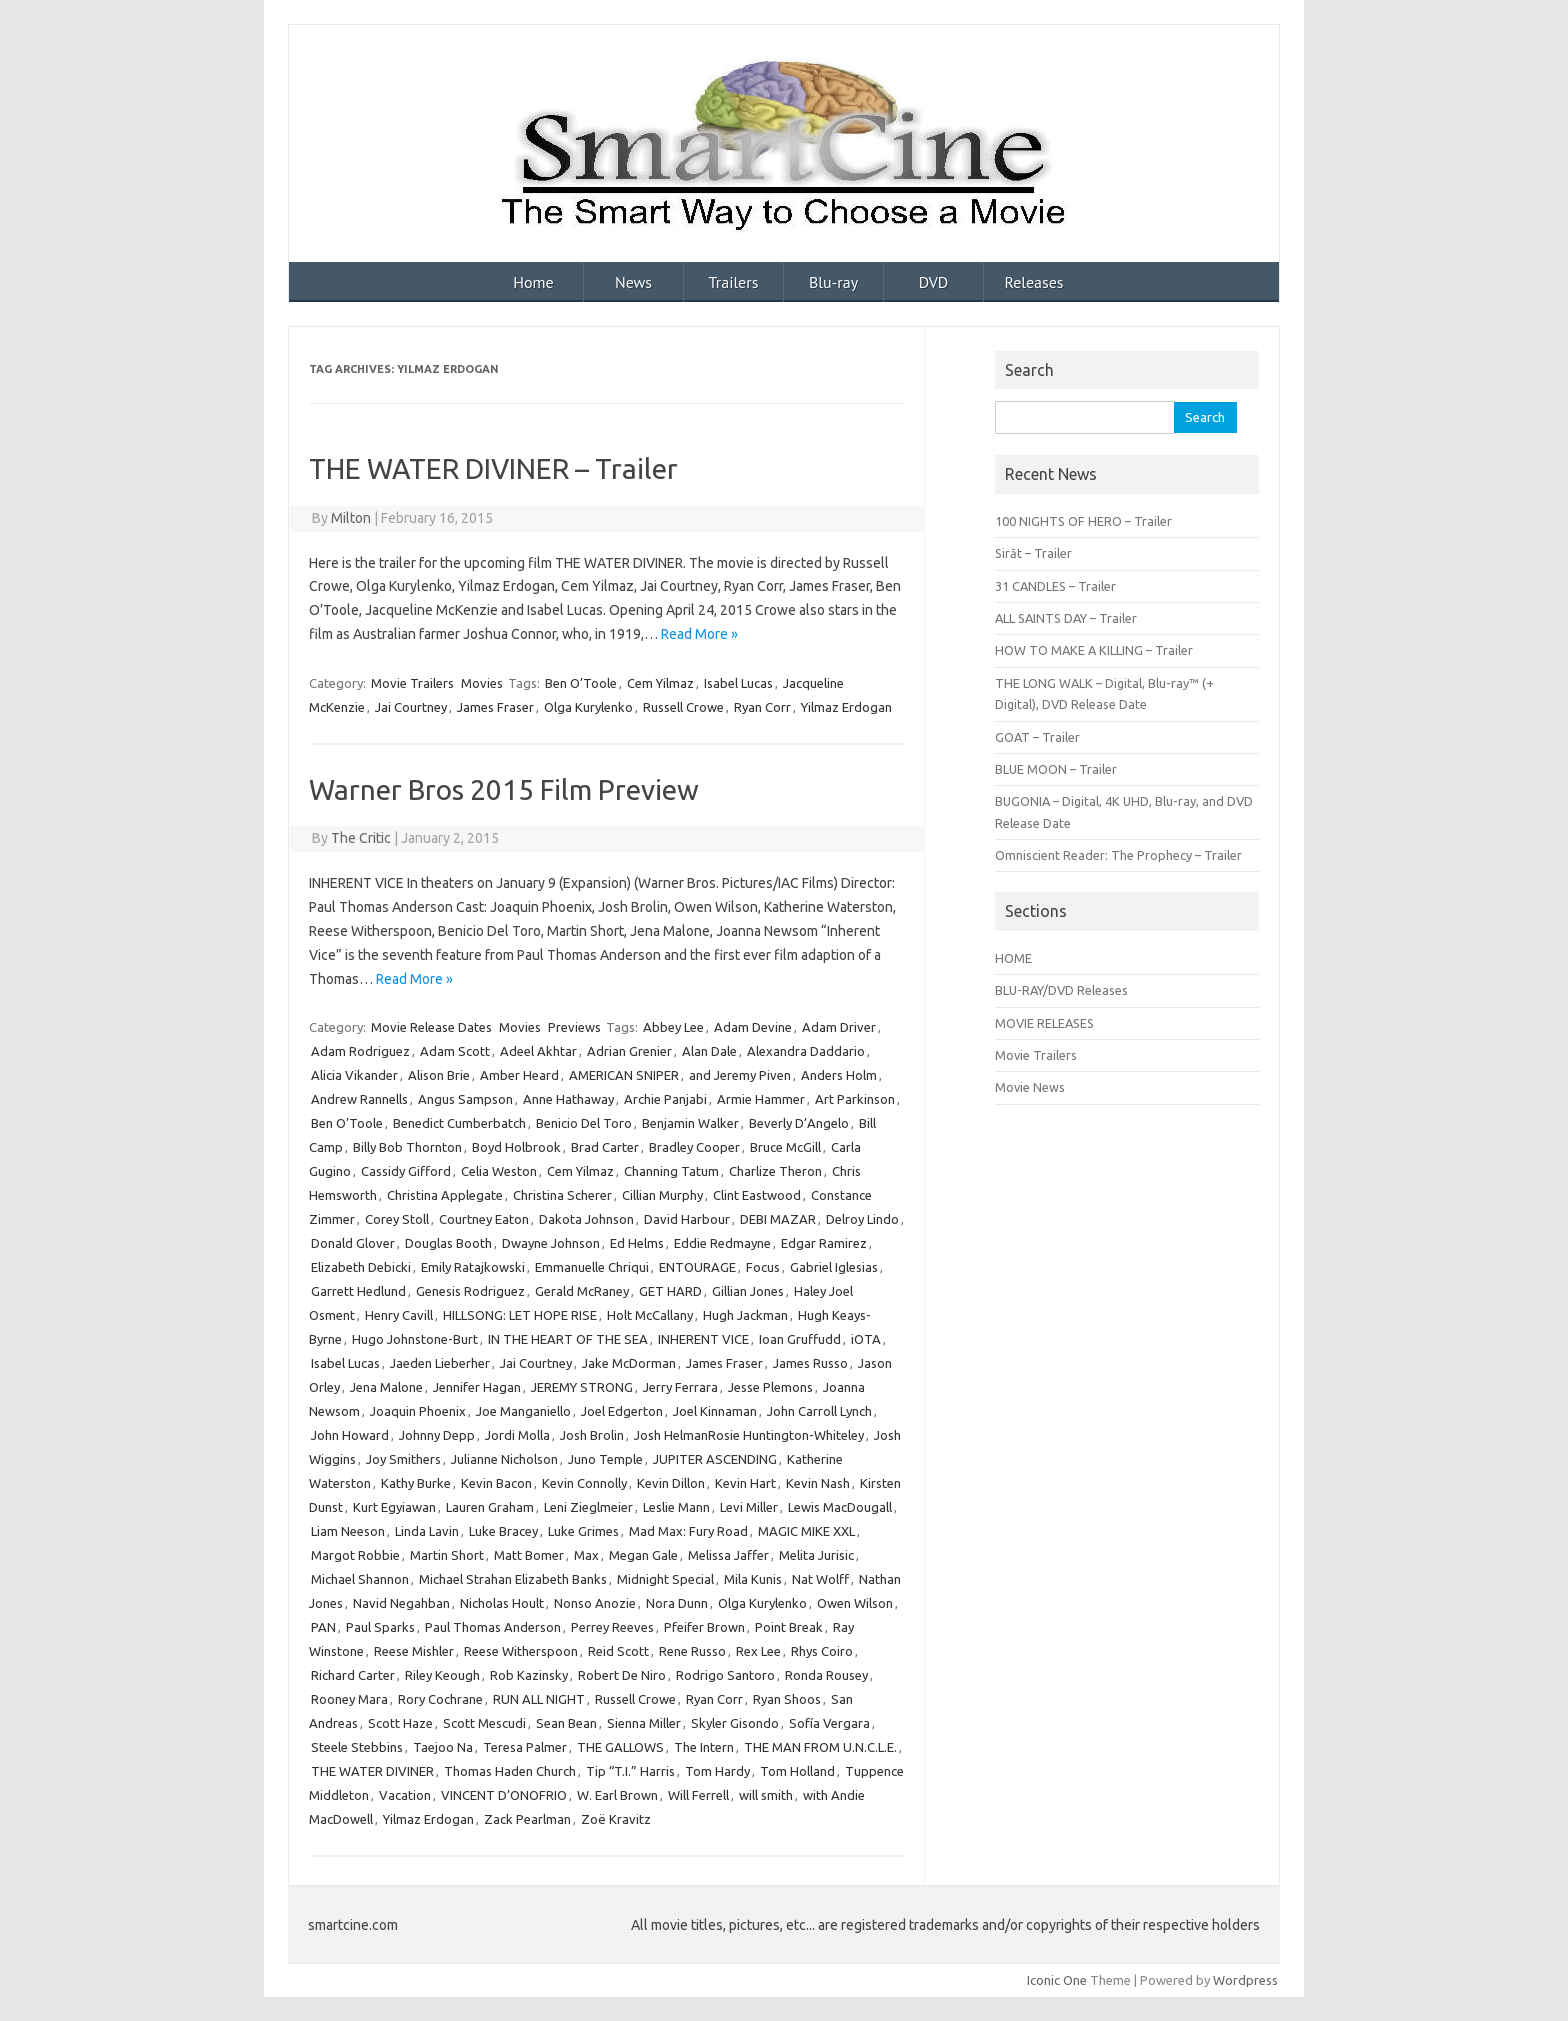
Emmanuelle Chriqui (592, 1267)
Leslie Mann (676, 1507)
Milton (351, 518)
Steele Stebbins (357, 1747)
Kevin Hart (745, 1483)
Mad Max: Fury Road (688, 1531)
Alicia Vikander (354, 1075)
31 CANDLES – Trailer (1055, 586)
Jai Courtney (411, 707)
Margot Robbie (355, 1555)
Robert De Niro (622, 1675)
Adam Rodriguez (360, 1051)
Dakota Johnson (586, 1219)
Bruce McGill (785, 1147)
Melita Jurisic (816, 1555)
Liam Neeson (348, 1531)
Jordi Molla (517, 1435)
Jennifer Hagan (477, 1387)
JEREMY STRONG (582, 1387)
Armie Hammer (761, 1099)
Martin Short (447, 1555)
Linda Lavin (427, 1531)
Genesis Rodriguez (470, 1291)
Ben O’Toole (581, 683)
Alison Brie (439, 1075)
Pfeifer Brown (704, 1627)
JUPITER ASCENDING (715, 1459)
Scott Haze (400, 1723)
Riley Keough (442, 1675)
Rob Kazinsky (529, 1675)
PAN (323, 1627)
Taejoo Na (443, 1747)
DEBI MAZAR (778, 1219)
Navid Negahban (401, 1603)
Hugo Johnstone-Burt (415, 1339)
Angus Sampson (465, 1099)
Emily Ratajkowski (473, 1267)
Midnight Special (665, 1579)
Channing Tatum (671, 1171)
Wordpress (1245, 1980)
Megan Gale (643, 1555)
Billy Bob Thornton (407, 1147)
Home (533, 282)
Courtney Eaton (484, 1219)
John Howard (350, 1435)
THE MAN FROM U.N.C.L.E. (820, 1747)
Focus (763, 1267)
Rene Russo (692, 1651)
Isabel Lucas (738, 683)
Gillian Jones (748, 1291)
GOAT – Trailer (1037, 737)
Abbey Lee (673, 1027)
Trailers (734, 282)
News (633, 282)
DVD (934, 282)
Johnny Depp (437, 1435)
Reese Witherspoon (521, 1651)
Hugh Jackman (745, 1315)
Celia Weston (499, 1171)
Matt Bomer (529, 1555)
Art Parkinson (855, 1099)
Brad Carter (605, 1147)
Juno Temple (605, 1459)
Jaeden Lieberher (440, 1363)
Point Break (789, 1627)
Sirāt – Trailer (1033, 553)
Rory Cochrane (440, 1699)
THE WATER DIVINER (372, 1771)
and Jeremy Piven (740, 1075)
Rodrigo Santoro (725, 1675)
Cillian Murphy (662, 1195)
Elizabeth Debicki (361, 1267)
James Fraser (495, 707)
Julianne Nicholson (504, 1459)
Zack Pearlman (527, 1819)
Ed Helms (637, 1243)
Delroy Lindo (862, 1219)
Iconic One (1057, 1980)
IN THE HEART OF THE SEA (568, 1339)
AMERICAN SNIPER (624, 1075)
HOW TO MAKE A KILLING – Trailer (1094, 650)
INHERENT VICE (703, 1339)
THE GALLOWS (620, 1747)
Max (586, 1555)
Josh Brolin (592, 1435)
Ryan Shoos (787, 1699)
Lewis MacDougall (840, 1507)
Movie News (1030, 1087)
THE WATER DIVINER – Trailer (493, 468)
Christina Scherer (562, 1195)
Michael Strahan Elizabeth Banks (513, 1579)
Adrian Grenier (629, 1051)
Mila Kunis (753, 1579)
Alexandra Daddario (806, 1051)
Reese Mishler (414, 1651)
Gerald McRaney (582, 1291)
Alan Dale (709, 1051)
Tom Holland (797, 1771)
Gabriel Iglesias (834, 1267)
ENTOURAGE (697, 1267)
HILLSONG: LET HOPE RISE (520, 1315)
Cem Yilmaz (660, 683)
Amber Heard (519, 1075)
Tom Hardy (717, 1771)
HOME (1013, 958)
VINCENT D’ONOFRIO (504, 1795)
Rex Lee (758, 1651)
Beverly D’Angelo (799, 1123)
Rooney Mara (349, 1699)
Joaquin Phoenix (418, 1411)
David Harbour (687, 1219)
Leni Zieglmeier (588, 1507)
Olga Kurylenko (588, 707)
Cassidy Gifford (406, 1171)
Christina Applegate (445, 1195)
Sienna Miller (644, 1723)
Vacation (405, 1795)
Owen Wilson (855, 1603)
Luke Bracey (503, 1531)
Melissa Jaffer (728, 1555)
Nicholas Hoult (502, 1603)
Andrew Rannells (359, 1099)
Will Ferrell (698, 1795)
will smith (766, 1795)
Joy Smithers (403, 1459)
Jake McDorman (629, 1363)
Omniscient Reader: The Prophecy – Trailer (1118, 855)
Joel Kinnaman (715, 1411)
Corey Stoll (397, 1219)
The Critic (361, 838)
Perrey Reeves (612, 1627)
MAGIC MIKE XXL (806, 1531)
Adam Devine (753, 1027)
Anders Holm (839, 1075)
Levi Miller (749, 1507)
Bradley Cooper (694, 1147)
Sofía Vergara (829, 1723)
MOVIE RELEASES (1044, 1023)
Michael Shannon (360, 1579)
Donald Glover (353, 1243)
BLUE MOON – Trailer (1056, 769)
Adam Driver (839, 1027)
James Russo (810, 1363)
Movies (482, 683)
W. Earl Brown (617, 1795)
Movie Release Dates (431, 1027)
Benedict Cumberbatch (459, 1123)
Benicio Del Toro (584, 1123)
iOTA (866, 1339)
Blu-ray (833, 282)
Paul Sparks (380, 1627)
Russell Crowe (683, 707)
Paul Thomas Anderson (493, 1627)
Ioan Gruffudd (800, 1339)
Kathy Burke (416, 1483)
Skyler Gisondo (735, 1723)
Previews (574, 1027)
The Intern (704, 1747)
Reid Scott (618, 1651)
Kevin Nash (818, 1483)
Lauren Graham (490, 1507)
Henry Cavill (399, 1315)
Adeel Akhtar (538, 1051)
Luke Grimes (583, 1531)
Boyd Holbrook (516, 1147)
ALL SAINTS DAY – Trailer (1066, 618)
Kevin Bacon (496, 1483)
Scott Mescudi (484, 1723)
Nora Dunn (677, 1603)
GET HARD (670, 1291)
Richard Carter (353, 1675)
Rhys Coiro (822, 1651)
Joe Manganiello (523, 1411)
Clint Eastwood (757, 1195)
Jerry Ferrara (680, 1387)
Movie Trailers (412, 683)
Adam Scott (455, 1051)
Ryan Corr (762, 707)
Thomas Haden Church (510, 1771)
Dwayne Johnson (551, 1243)
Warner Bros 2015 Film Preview (504, 789)
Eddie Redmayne (722, 1243)
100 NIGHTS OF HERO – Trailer (1083, 521)
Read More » (699, 634)
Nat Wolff (820, 1579)
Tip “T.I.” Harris (630, 1771)
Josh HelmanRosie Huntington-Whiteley (749, 1435)
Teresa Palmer (525, 1747)
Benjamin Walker (690, 1123)
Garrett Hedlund (358, 1291)
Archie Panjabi (665, 1099)
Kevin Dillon (671, 1483)
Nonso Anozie (595, 1603)
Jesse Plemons (770, 1387)
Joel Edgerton (622, 1411)
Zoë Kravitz (616, 1819)
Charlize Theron (775, 1171)
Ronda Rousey (826, 1675)
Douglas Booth (448, 1243)
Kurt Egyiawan (394, 1507)
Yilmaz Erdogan (846, 707)
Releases (1033, 282)
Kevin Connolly (584, 1483)
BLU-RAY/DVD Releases (1061, 990)
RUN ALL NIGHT (539, 1699)
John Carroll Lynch (819, 1411)
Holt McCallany (650, 1315)
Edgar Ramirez (824, 1243)
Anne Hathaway (568, 1099)
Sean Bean (566, 1723)
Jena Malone (386, 1387)
